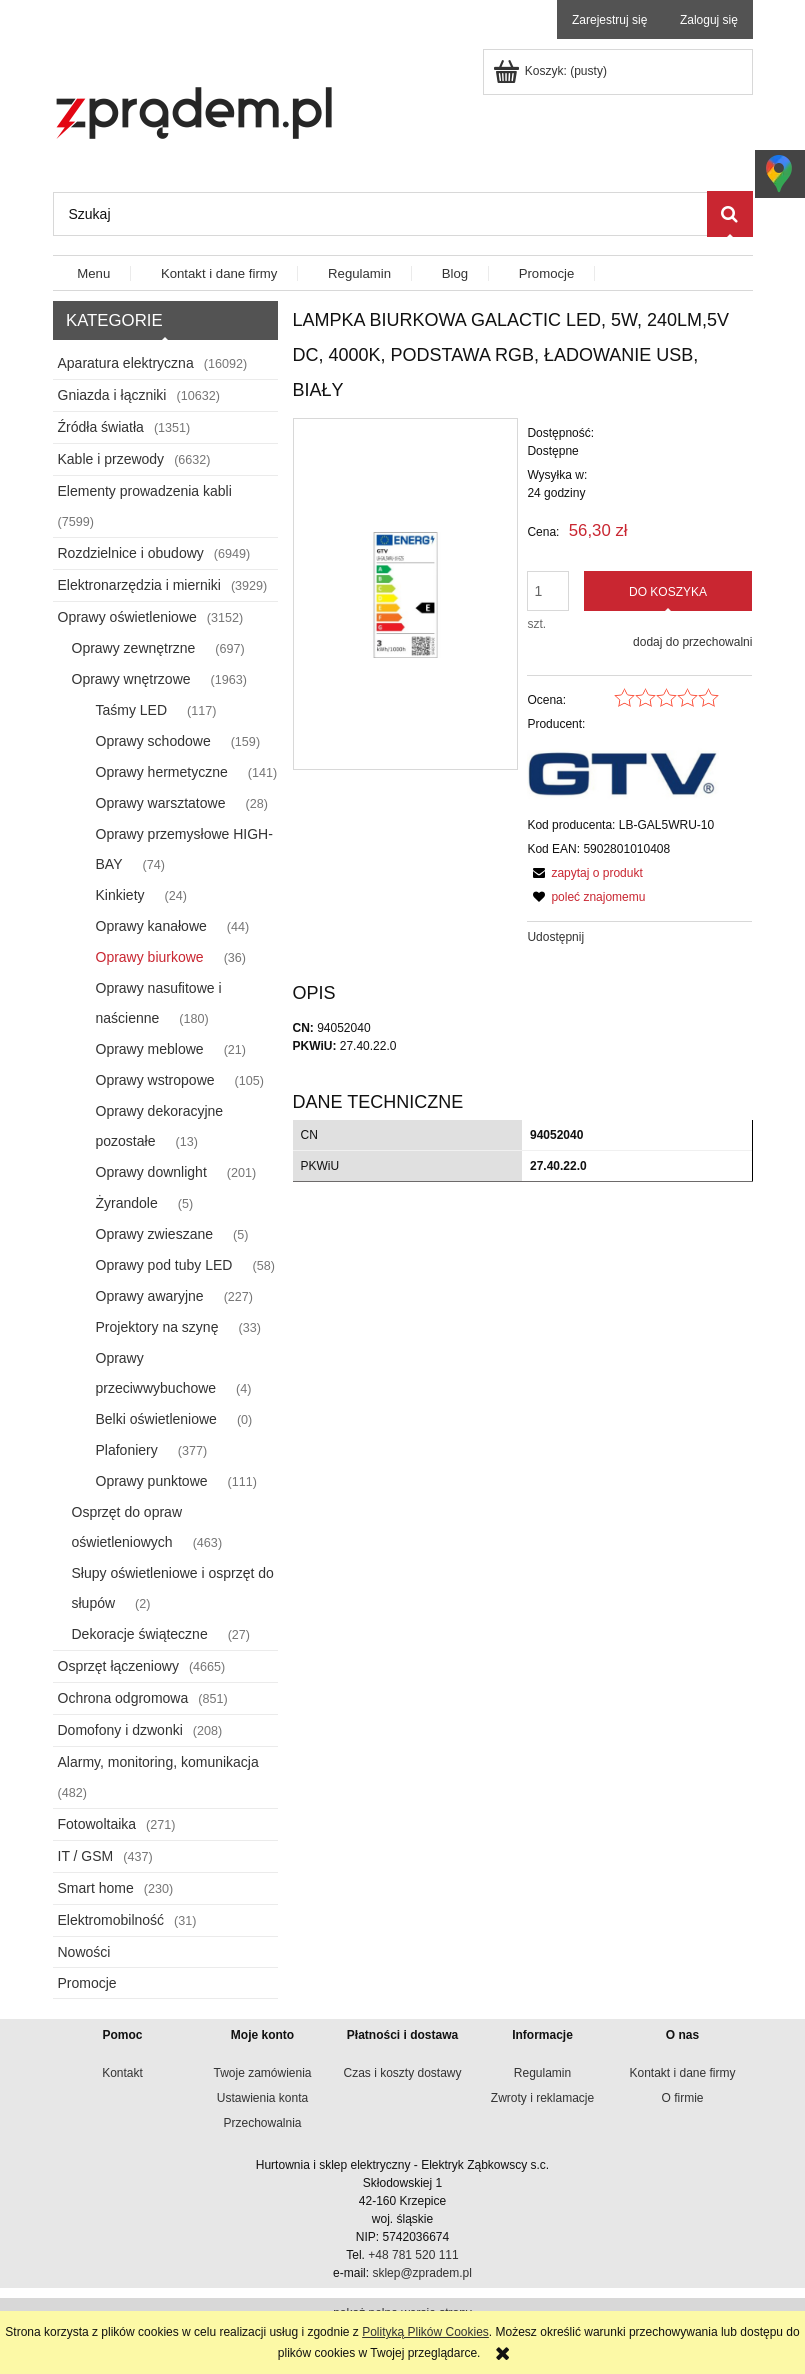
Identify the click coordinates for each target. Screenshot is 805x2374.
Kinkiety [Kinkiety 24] (120, 895)
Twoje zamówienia (262, 2073)
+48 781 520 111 (413, 2255)
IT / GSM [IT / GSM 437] (86, 1856)
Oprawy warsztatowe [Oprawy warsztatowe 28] (161, 803)
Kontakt (122, 2073)
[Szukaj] (730, 214)
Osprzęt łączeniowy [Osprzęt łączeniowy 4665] (118, 1666)
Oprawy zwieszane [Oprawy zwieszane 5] (155, 1234)
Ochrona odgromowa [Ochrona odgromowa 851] (123, 1698)
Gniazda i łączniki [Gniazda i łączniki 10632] (112, 395)
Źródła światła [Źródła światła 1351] (101, 427)
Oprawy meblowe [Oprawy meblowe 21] (150, 1049)
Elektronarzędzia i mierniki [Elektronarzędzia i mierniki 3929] (139, 585)
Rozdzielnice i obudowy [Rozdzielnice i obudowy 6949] (131, 553)
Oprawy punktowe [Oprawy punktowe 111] (152, 1481)
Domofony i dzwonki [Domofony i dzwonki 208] (120, 1730)
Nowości (84, 1952)
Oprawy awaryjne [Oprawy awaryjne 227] (150, 1296)
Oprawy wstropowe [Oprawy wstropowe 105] (155, 1080)
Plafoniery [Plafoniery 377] (127, 1450)
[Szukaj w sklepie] (380, 214)
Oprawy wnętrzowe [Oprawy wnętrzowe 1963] (131, 679)
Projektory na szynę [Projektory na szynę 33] (157, 1327)
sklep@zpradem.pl (422, 2273)
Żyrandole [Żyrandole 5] (127, 1203)
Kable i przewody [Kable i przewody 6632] (111, 459)
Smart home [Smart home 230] (96, 1888)
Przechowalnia (262, 2123)
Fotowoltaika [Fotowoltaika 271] (97, 1824)
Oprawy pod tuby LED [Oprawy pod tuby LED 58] (164, 1265)
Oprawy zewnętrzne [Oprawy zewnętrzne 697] (134, 648)
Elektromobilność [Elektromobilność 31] (111, 1920)
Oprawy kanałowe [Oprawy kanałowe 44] (151, 926)
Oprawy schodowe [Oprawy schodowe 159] (153, 741)
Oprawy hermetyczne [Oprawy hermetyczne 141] (162, 772)
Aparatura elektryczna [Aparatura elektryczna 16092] (126, 363)
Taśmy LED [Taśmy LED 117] (132, 710)
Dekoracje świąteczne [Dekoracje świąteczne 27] (140, 1634)
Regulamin (542, 2073)
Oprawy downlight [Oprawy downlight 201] (151, 1172)
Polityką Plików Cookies (425, 2332)
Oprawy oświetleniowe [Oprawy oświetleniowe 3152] (127, 617)
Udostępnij (555, 937)
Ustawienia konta (262, 2098)
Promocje (87, 1983)
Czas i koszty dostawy (402, 2073)
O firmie (683, 2098)
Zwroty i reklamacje (542, 2098)
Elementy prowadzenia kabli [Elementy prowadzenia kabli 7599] (145, 491)
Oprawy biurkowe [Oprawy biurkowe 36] (150, 957)
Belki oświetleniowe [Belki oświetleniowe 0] (156, 1419)
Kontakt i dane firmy (682, 2073)
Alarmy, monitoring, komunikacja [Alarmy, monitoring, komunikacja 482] (158, 1762)
